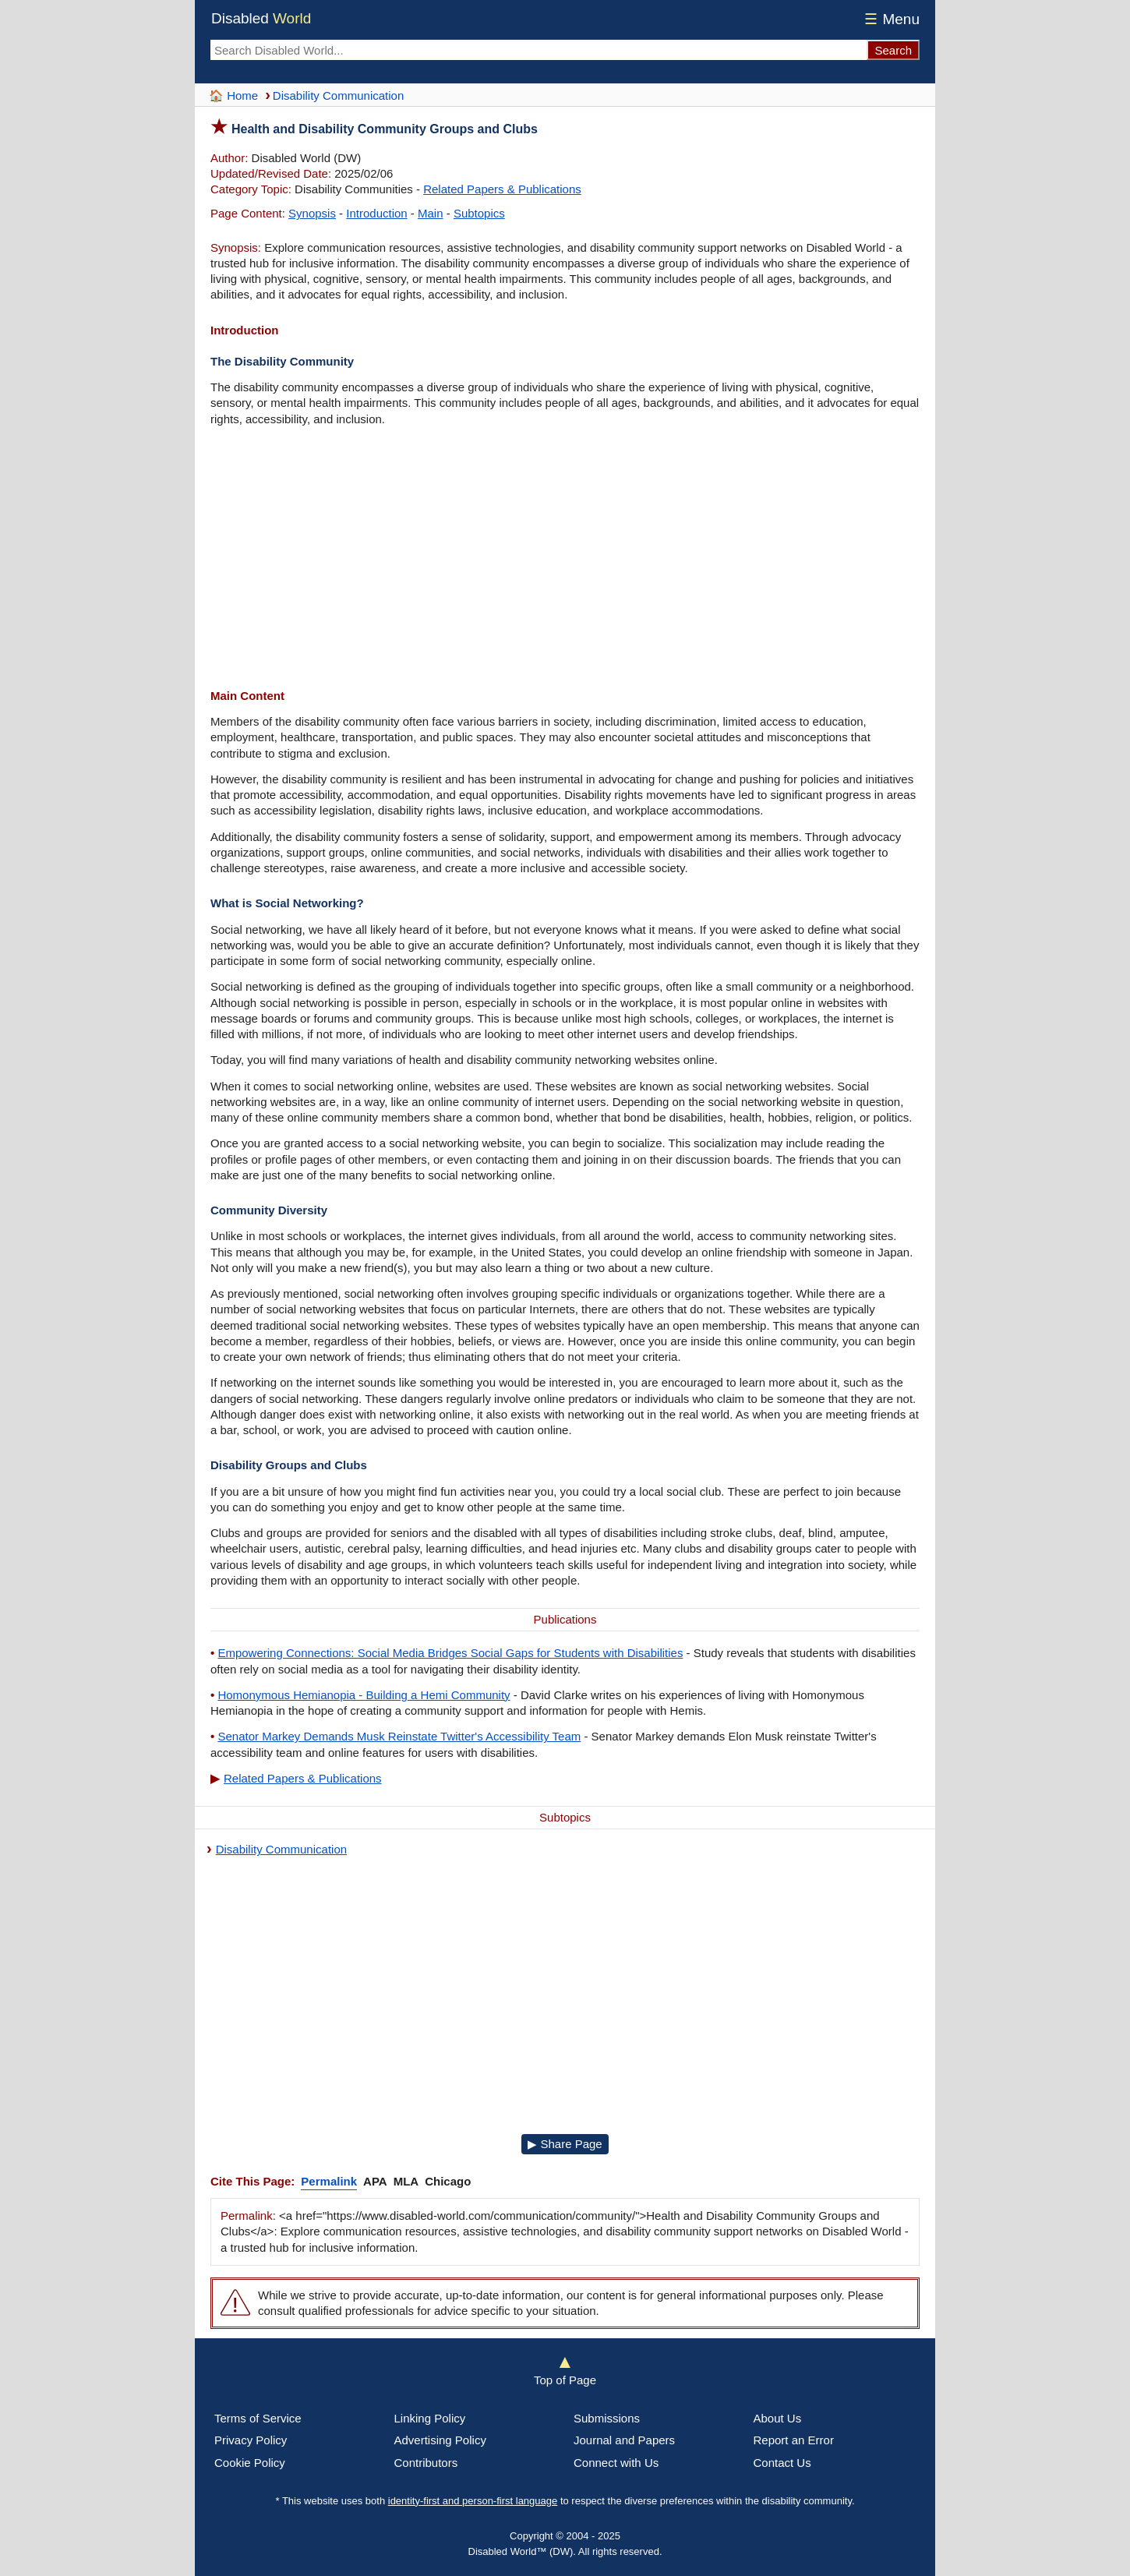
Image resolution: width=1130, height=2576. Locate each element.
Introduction (376, 213)
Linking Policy (430, 2418)
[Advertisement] (565, 560)
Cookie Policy (249, 2462)
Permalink (329, 2181)
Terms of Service (258, 2418)
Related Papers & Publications (502, 189)
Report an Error (794, 2440)
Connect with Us (616, 2462)
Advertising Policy (440, 2440)
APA (375, 2181)
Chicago (448, 2181)
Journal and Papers (624, 2440)
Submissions (607, 2418)
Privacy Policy (250, 2440)
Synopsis (312, 213)
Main (430, 213)
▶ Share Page (565, 2143)
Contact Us (782, 2462)
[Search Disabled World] (538, 50)
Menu (890, 19)
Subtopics (479, 213)
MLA (406, 2181)
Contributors (426, 2462)
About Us (778, 2418)
